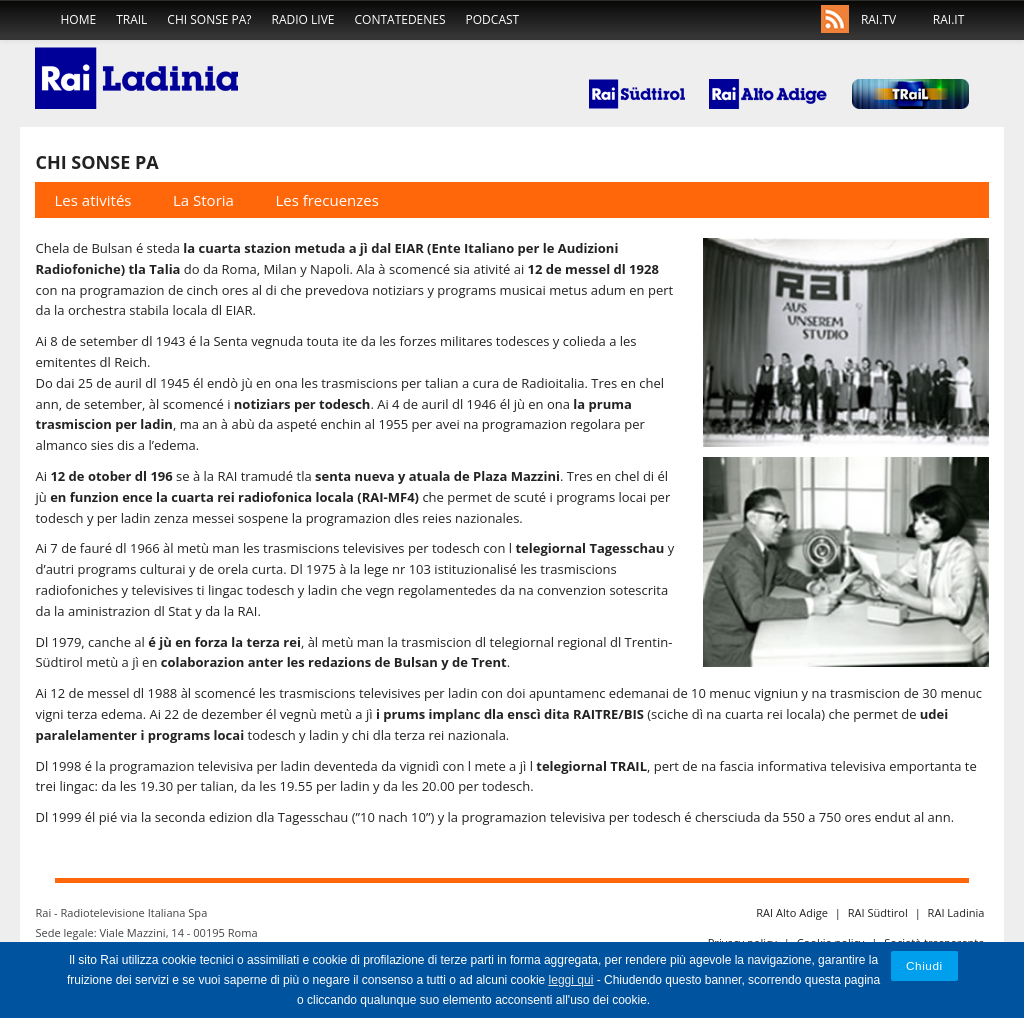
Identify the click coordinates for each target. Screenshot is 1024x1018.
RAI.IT (948, 19)
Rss (835, 20)
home (78, 19)
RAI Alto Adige (792, 912)
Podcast (493, 19)
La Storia (203, 200)
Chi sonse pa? (209, 19)
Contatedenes (400, 19)
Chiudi (924, 965)
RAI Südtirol (878, 912)
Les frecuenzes (327, 200)
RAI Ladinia (956, 912)
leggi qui (571, 980)
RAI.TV (878, 19)
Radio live (303, 19)
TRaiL (131, 19)
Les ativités (93, 200)
